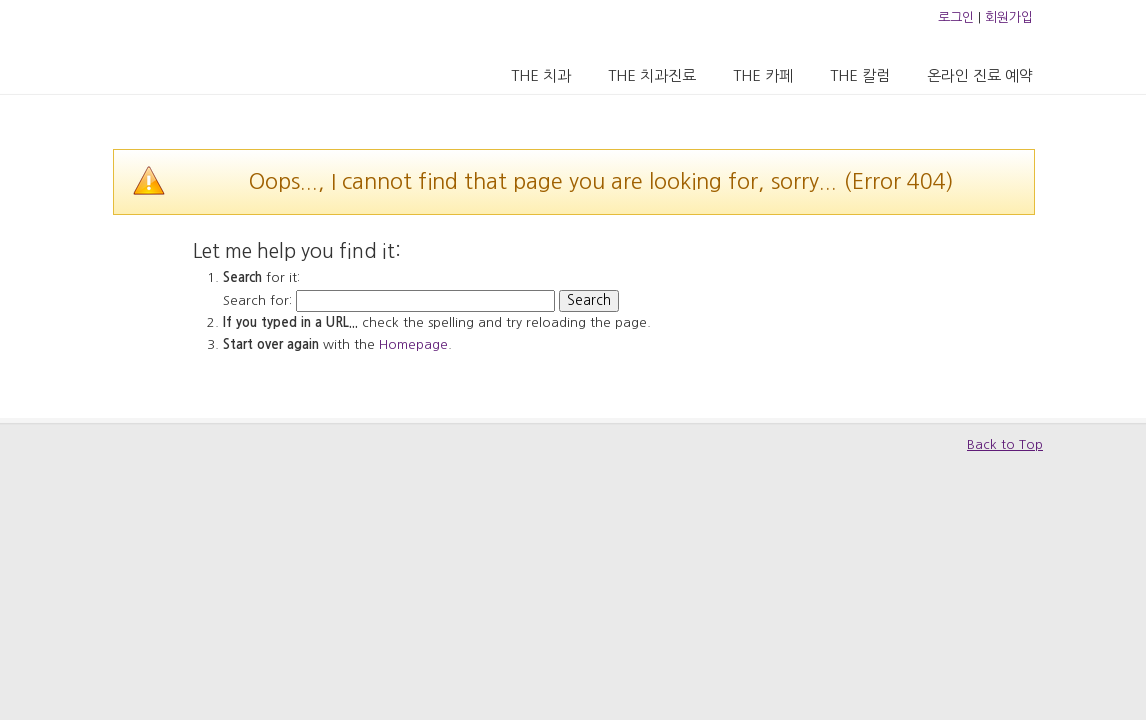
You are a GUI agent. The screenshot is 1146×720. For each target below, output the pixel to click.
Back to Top (1005, 444)
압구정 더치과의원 (196, 46)
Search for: (257, 300)
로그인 (956, 17)
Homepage (413, 344)
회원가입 (1009, 17)
